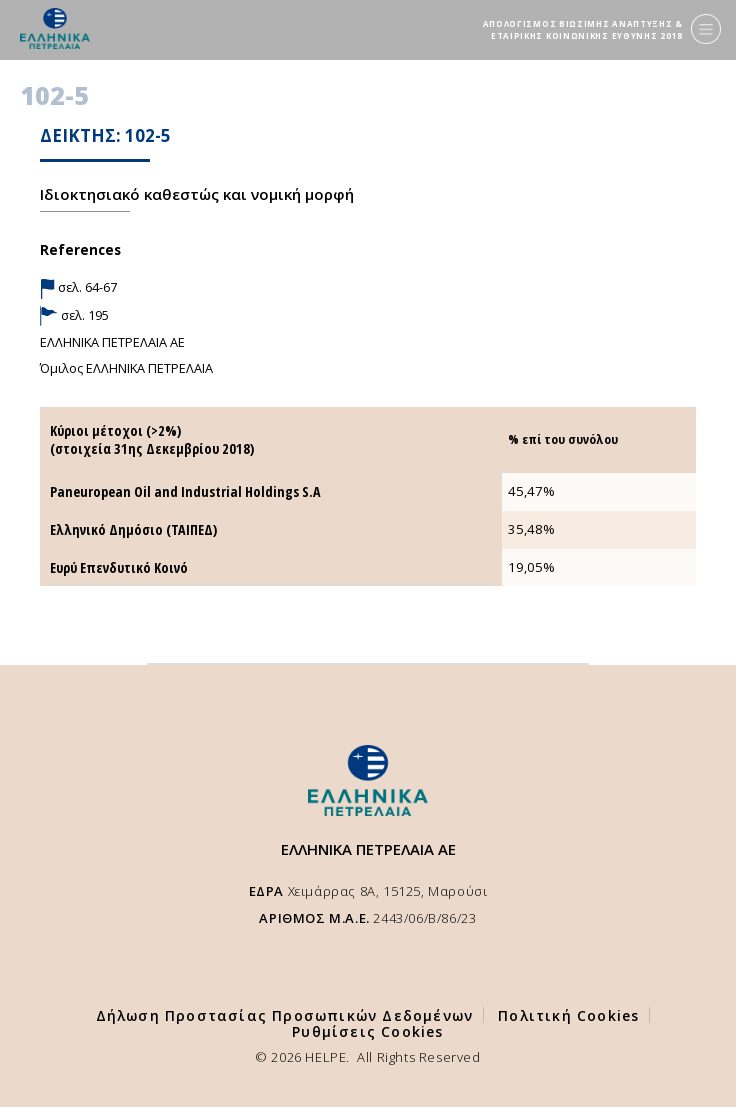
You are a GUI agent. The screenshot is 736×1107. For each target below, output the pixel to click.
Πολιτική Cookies (568, 1015)
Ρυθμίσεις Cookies (367, 1031)
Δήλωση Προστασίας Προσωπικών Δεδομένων (285, 1015)
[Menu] (706, 29)
